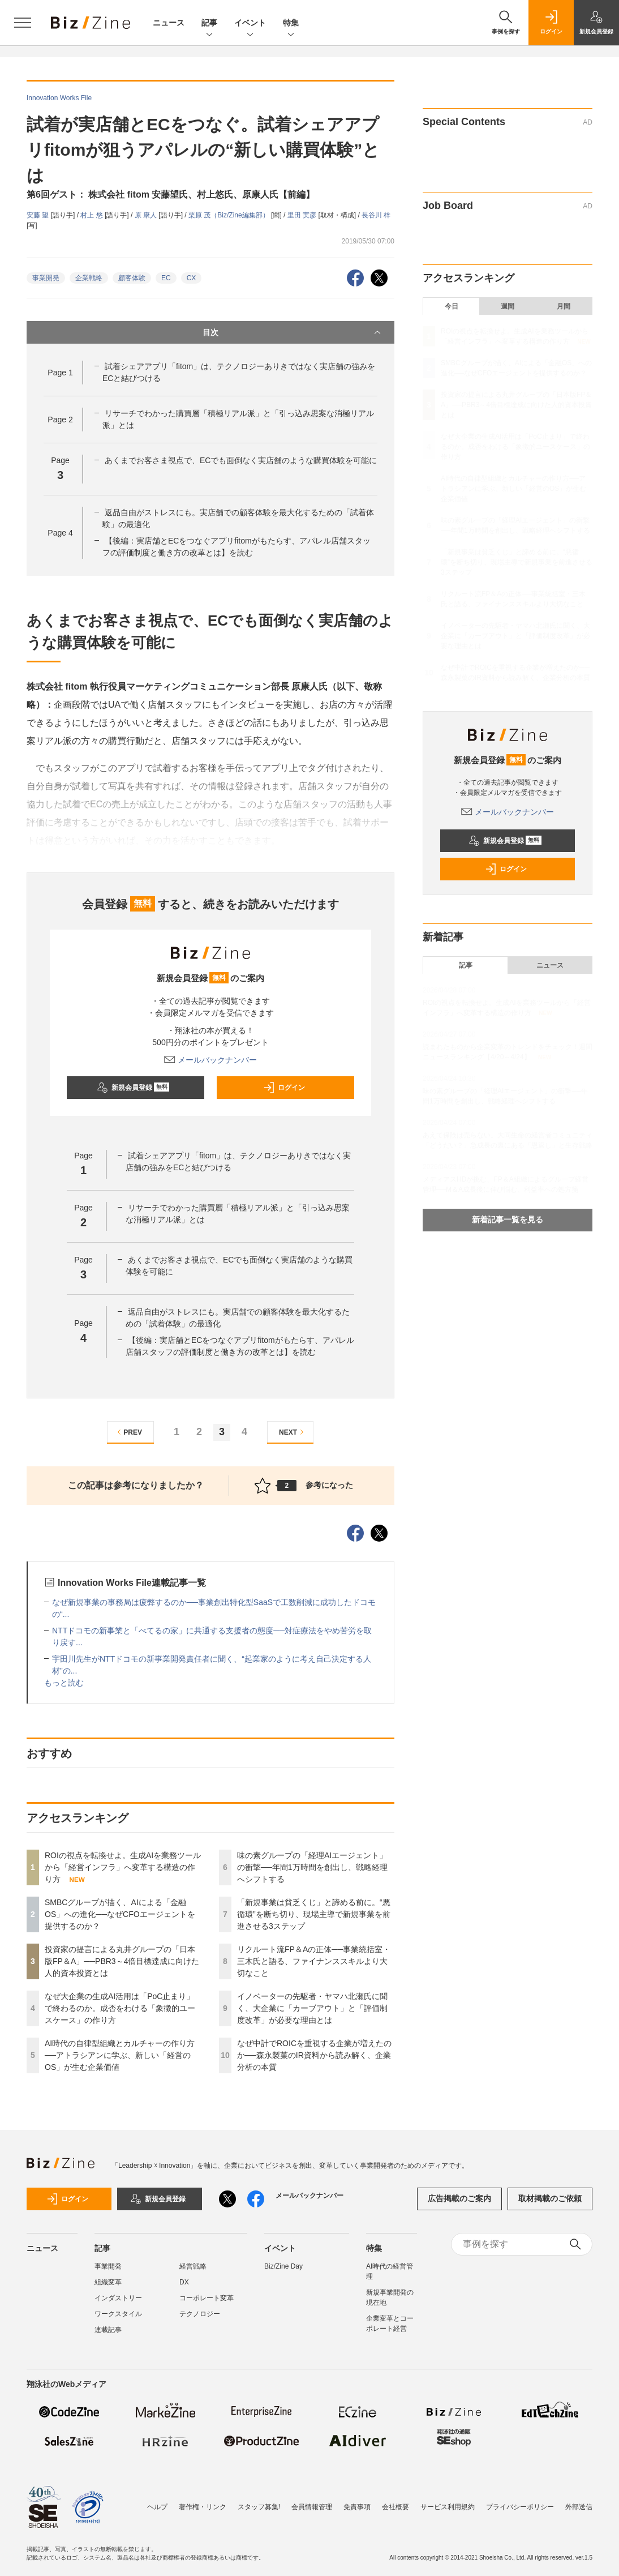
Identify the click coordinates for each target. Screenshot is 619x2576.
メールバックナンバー (210, 1059)
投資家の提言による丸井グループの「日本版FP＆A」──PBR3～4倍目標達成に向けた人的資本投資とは (122, 1961)
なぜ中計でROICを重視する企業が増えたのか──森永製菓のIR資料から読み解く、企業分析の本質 (314, 2055)
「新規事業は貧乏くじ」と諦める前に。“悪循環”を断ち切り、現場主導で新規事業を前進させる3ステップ (313, 1914)
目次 (293, 332)
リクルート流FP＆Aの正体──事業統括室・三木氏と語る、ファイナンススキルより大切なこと (313, 1961)
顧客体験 (131, 278)
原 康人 (147, 215)
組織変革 (108, 2282)
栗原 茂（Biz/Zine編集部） (229, 215)
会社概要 (395, 2507)
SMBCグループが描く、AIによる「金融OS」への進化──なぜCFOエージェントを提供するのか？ (120, 1914)
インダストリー (118, 2298)
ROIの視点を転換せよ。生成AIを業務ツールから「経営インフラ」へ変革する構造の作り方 (123, 1867)
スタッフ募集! (259, 2507)
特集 (291, 23)
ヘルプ (157, 2507)
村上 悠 (92, 215)
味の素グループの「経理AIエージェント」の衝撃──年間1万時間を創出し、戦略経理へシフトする (312, 1867)
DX (184, 2282)
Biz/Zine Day (283, 2266)
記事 (209, 23)
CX (191, 278)
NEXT (293, 1432)
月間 (563, 306)
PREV (128, 1432)
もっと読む (64, 1682)
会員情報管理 (311, 2507)
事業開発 (45, 278)
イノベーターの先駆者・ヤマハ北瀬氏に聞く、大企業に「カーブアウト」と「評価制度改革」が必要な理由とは (312, 2008)
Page (60, 372)
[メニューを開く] (22, 22)
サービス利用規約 (447, 2507)
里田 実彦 (303, 215)
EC (166, 278)
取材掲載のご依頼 (550, 2198)
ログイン (284, 1087)
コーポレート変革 (206, 2298)
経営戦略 (193, 2266)
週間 (507, 306)
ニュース (168, 22)
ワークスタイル (118, 2314)
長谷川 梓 (376, 215)
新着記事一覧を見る (507, 1219)
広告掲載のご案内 (459, 2198)
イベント (250, 23)
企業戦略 (88, 278)
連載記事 (108, 2330)
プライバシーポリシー (520, 2507)
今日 (451, 306)
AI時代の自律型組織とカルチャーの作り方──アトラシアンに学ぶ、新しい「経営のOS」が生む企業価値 (120, 2055)
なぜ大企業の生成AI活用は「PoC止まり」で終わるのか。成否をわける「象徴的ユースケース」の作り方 (120, 2008)
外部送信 (578, 2507)
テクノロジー (199, 2314)
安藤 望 (39, 215)
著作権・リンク (202, 2507)
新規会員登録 (133, 1087)
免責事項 (357, 2507)
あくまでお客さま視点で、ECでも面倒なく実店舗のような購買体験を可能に (241, 460)
